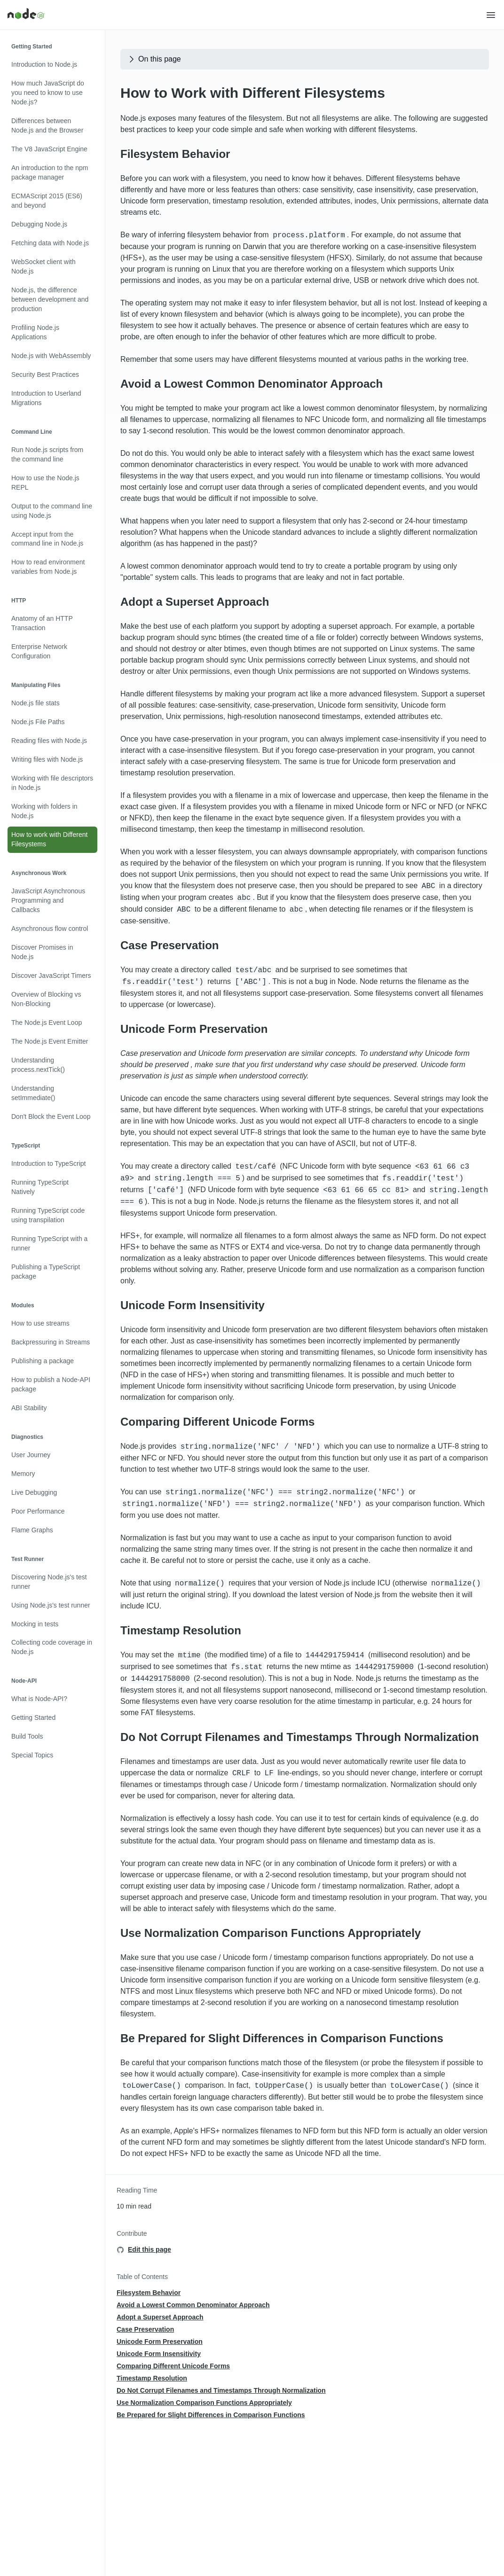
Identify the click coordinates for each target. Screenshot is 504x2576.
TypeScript (25, 1145)
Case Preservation (169, 945)
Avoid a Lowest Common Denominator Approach (251, 383)
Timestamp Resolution (180, 1630)
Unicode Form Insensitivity (192, 1305)
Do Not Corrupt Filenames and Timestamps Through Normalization (299, 1737)
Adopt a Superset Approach (194, 601)
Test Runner (27, 1559)
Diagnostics (27, 1437)
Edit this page (149, 2249)
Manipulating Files (36, 685)
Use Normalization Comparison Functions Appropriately (270, 1933)
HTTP (18, 600)
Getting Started (31, 46)
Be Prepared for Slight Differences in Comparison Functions (281, 2038)
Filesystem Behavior (175, 154)
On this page (154, 59)
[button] (490, 15)
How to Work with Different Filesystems (252, 93)
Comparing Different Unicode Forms (217, 1421)
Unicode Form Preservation (194, 1029)
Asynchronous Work (38, 873)
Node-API (24, 1681)
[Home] (246, 15)
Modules (22, 1305)
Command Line (31, 432)
